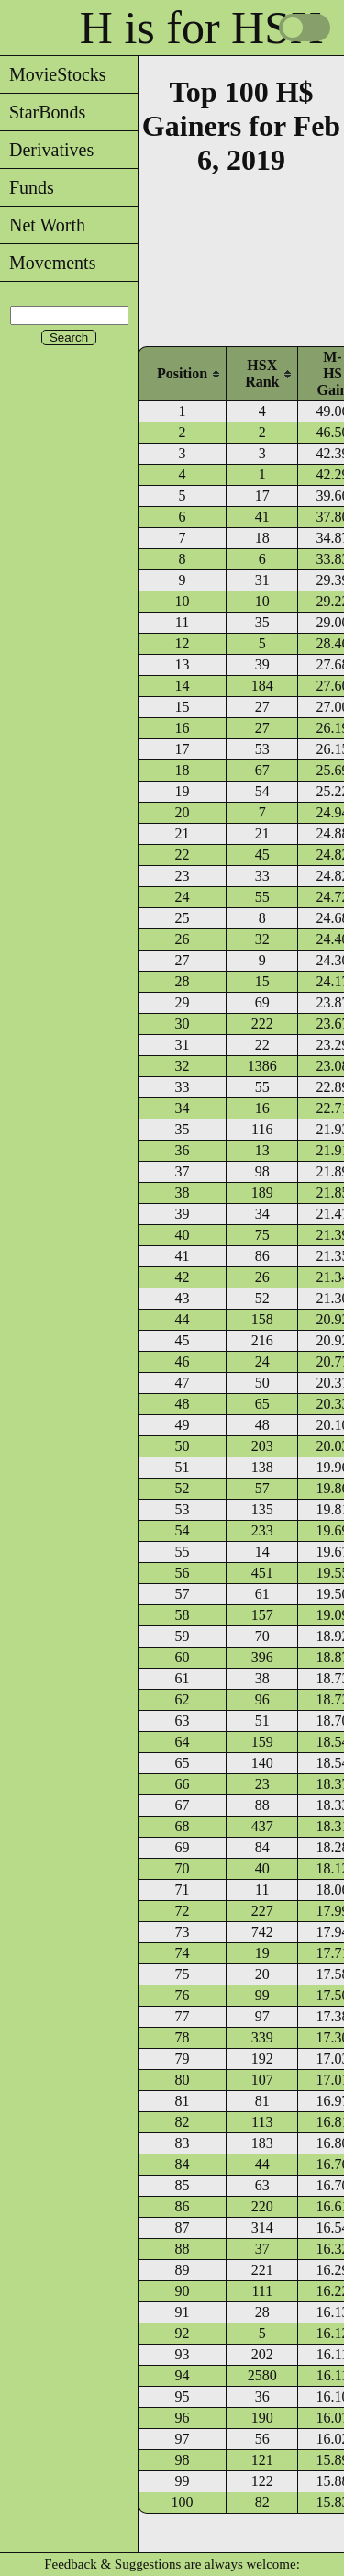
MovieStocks (53, 74)
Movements (47, 263)
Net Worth (42, 225)
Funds (27, 187)
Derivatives (47, 150)
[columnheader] (182, 373)
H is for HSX (201, 27)
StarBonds (42, 112)
